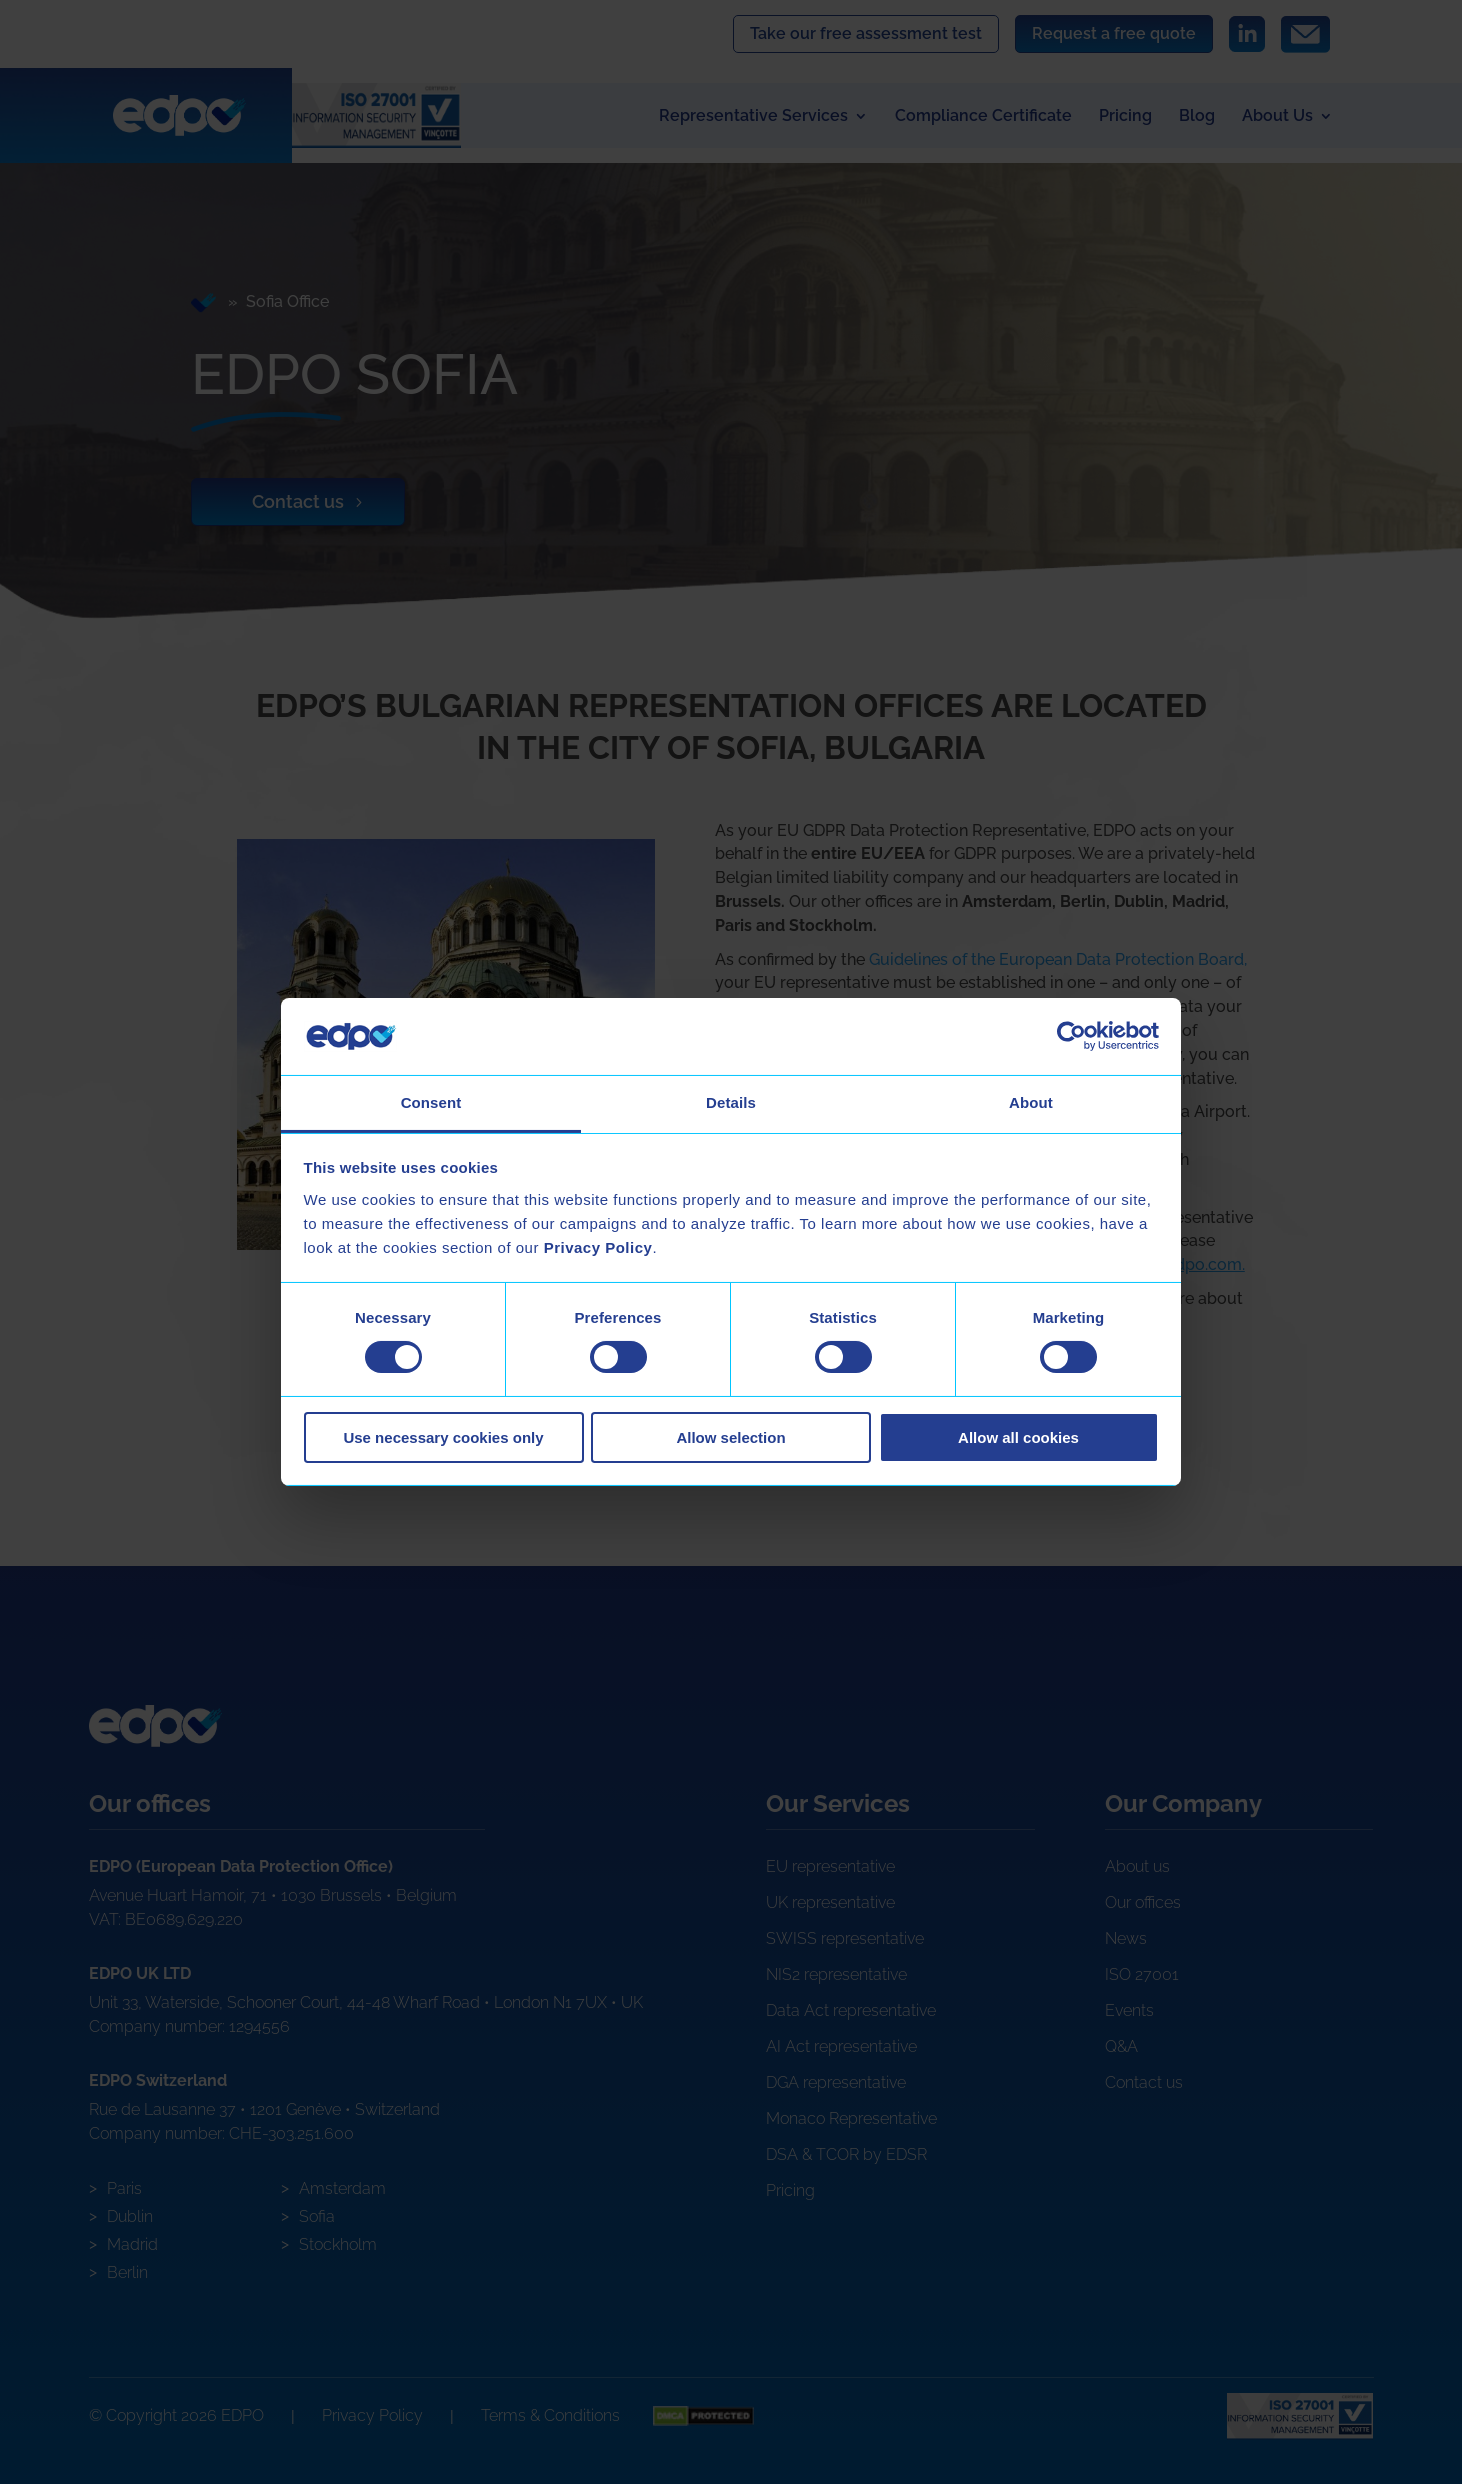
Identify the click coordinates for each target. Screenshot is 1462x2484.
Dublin (130, 2216)
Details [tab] (731, 1102)
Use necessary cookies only (443, 1437)
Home (205, 302)
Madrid (132, 2244)
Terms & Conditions (550, 2415)
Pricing (1125, 117)
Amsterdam (342, 2188)
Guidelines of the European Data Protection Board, (1058, 959)
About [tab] (1031, 1102)
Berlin (127, 2272)
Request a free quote (1114, 33)
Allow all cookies (1018, 1437)
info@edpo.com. (1185, 1265)
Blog (1197, 117)
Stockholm (338, 2244)
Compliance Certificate (983, 117)
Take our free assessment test (866, 33)
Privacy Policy (372, 2415)
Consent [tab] (431, 1102)
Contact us (299, 501)
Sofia (317, 2216)
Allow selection (730, 1437)
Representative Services (753, 117)
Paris (124, 2188)
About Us (1277, 117)
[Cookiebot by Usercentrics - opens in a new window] (1071, 1036)
